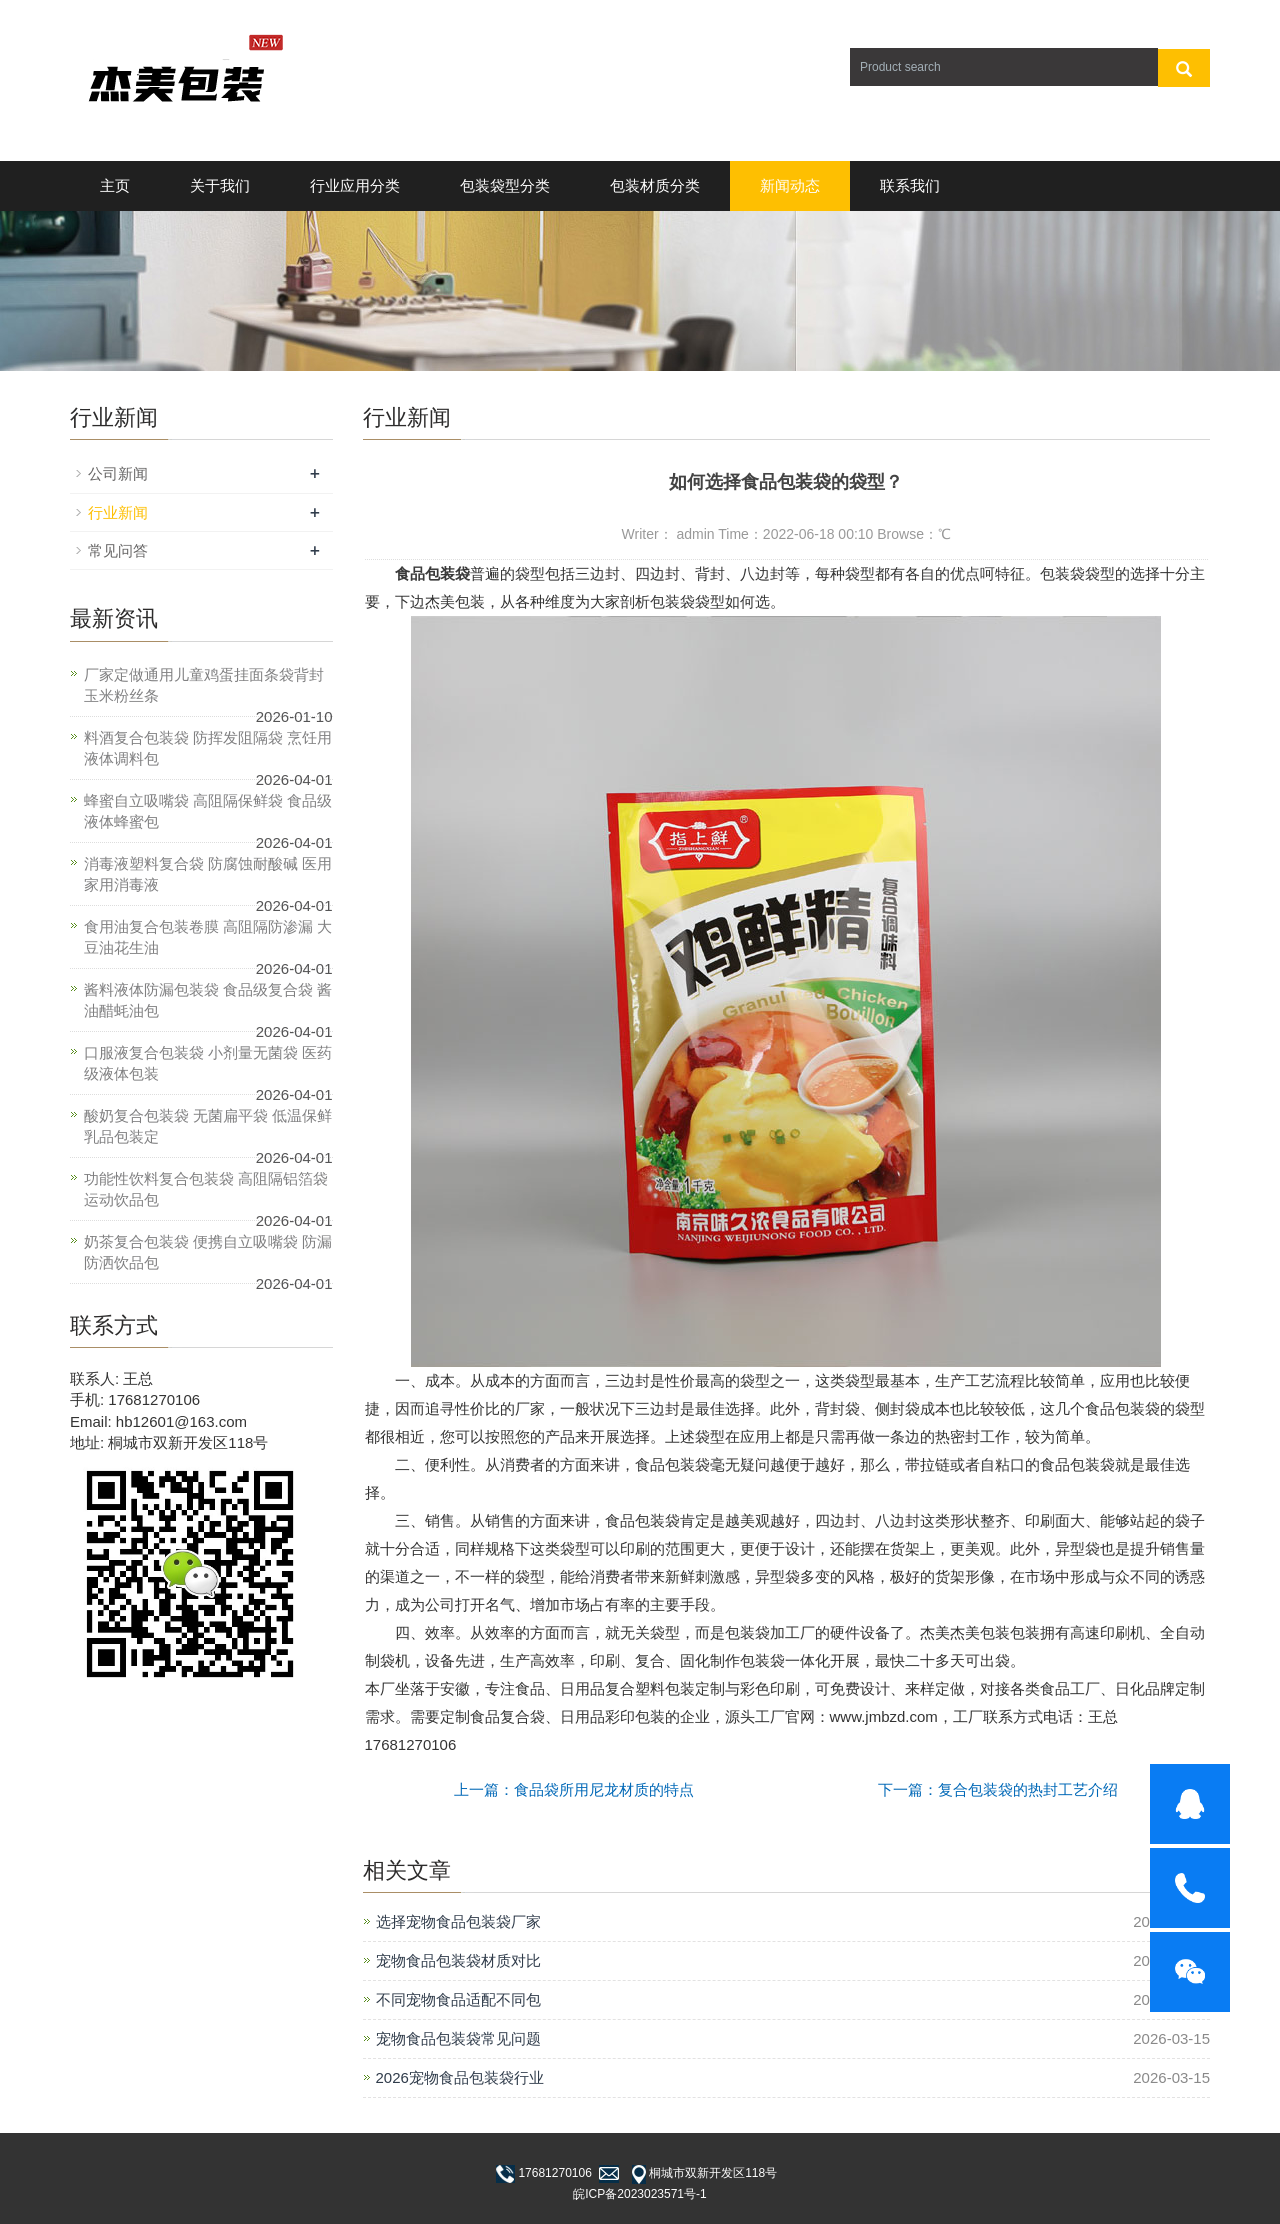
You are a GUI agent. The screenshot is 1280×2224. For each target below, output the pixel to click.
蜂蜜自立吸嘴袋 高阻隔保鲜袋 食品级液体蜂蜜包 (208, 811)
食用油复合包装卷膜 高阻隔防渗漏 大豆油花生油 (208, 937)
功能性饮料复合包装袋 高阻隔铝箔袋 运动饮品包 (206, 1189)
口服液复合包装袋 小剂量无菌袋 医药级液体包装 (208, 1063)
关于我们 (220, 185)
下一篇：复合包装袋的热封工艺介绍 (998, 1789)
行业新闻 (118, 512)
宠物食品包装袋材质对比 (458, 1960)
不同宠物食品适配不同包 (458, 1999)
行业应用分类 (355, 185)
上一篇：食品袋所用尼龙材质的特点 (574, 1789)
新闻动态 (790, 185)
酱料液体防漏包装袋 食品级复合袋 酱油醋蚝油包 (208, 1000)
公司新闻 (118, 473)
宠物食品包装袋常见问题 (458, 2038)
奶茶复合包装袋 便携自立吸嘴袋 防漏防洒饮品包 (208, 1252)
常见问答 (118, 550)
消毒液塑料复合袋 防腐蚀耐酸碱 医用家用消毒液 (208, 874)
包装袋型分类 (505, 185)
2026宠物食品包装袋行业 (460, 2077)
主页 (115, 185)
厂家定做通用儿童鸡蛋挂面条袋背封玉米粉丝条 (204, 685)
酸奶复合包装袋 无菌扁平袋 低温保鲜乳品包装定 (208, 1126)
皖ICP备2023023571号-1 (639, 2194)
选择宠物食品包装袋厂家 (458, 1921)
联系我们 (910, 185)
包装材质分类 (655, 185)
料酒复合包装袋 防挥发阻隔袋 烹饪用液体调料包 (208, 748)
